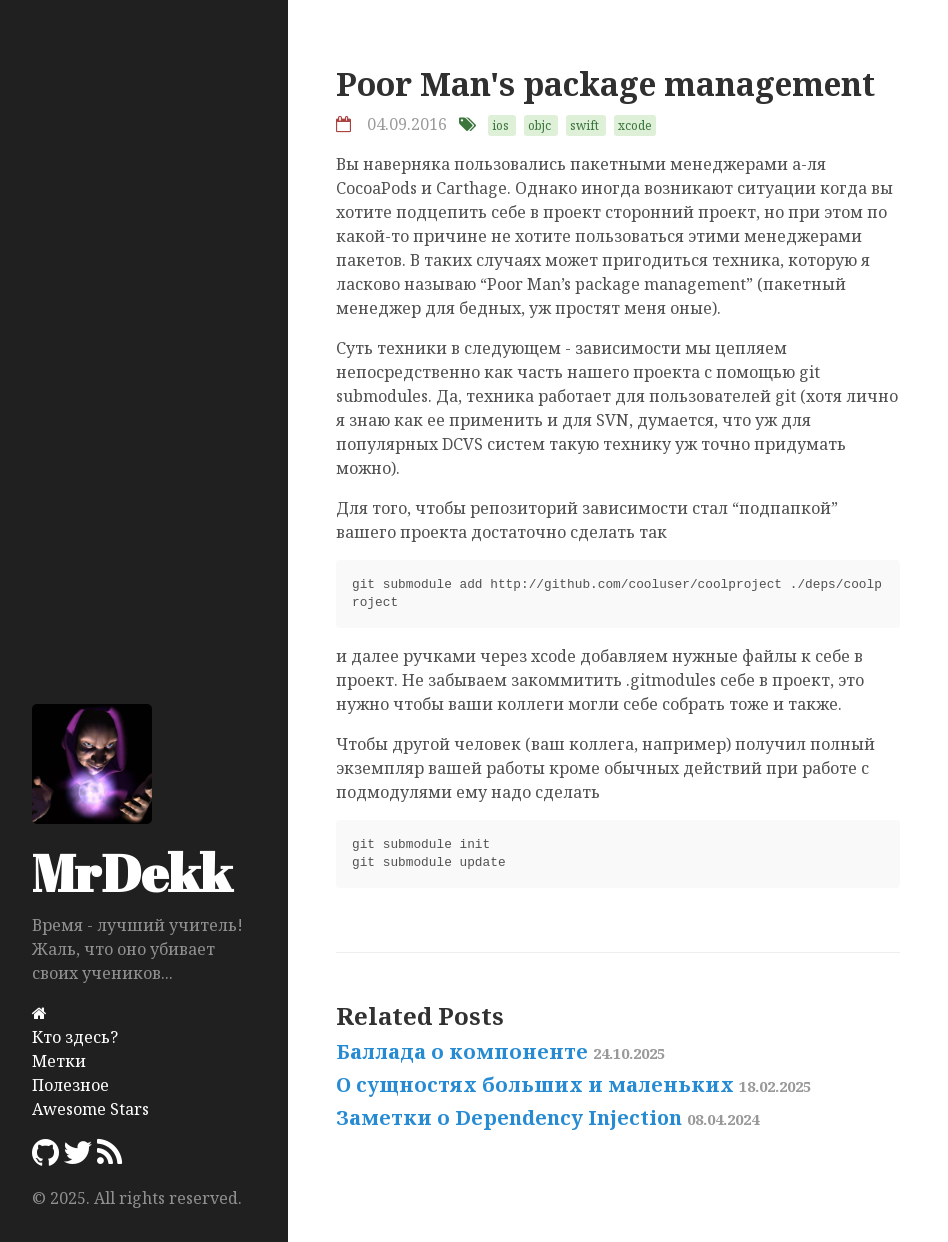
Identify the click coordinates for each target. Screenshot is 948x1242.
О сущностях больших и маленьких (573, 1084)
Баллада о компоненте (500, 1051)
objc (539, 125)
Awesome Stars (90, 1109)
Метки (59, 1061)
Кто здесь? (75, 1037)
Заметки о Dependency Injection (547, 1117)
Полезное (70, 1085)
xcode (635, 125)
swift (584, 125)
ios (500, 125)
